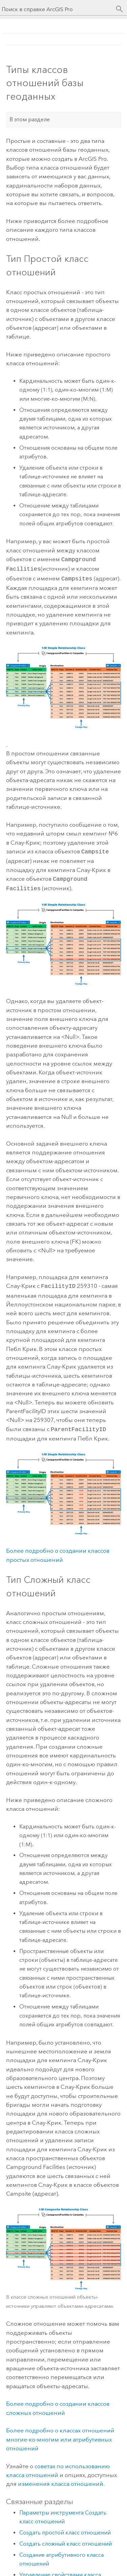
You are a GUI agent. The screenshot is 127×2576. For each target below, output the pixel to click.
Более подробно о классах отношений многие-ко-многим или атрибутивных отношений (60, 2434)
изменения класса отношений (60, 2478)
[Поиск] (119, 9)
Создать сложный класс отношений (65, 2538)
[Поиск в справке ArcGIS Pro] (56, 9)
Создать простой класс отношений (65, 2527)
